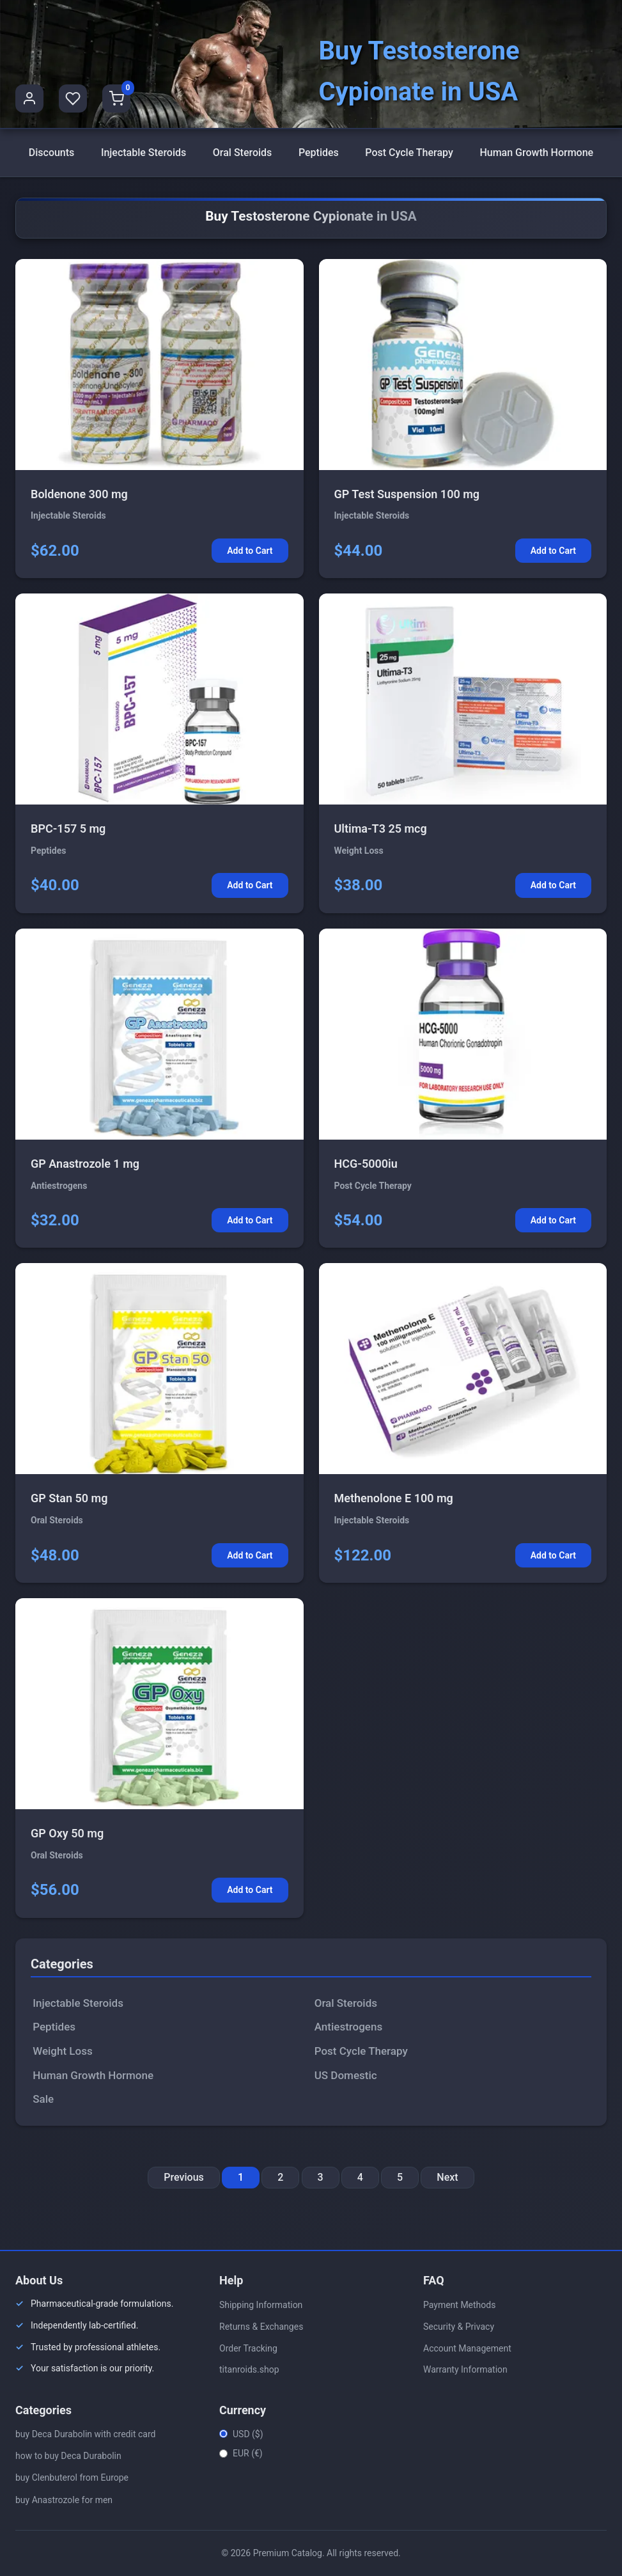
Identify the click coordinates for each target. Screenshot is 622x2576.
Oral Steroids (242, 152)
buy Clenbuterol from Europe (71, 2477)
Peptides (319, 152)
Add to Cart (249, 551)
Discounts (52, 152)
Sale (43, 2099)
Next (447, 2177)
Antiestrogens (349, 2026)
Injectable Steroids (143, 152)
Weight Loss (62, 2051)
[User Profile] (29, 98)
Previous (183, 2177)
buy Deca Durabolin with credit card (85, 2434)
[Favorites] (73, 98)
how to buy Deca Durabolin (68, 2456)
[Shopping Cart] (116, 98)
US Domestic (346, 2075)
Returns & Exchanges (261, 2326)
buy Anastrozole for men (64, 2500)
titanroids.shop (249, 2369)
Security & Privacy (458, 2326)
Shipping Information (260, 2305)
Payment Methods (459, 2305)
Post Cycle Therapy (409, 152)
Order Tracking (248, 2348)
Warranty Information (465, 2369)
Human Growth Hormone (536, 152)
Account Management (467, 2348)
